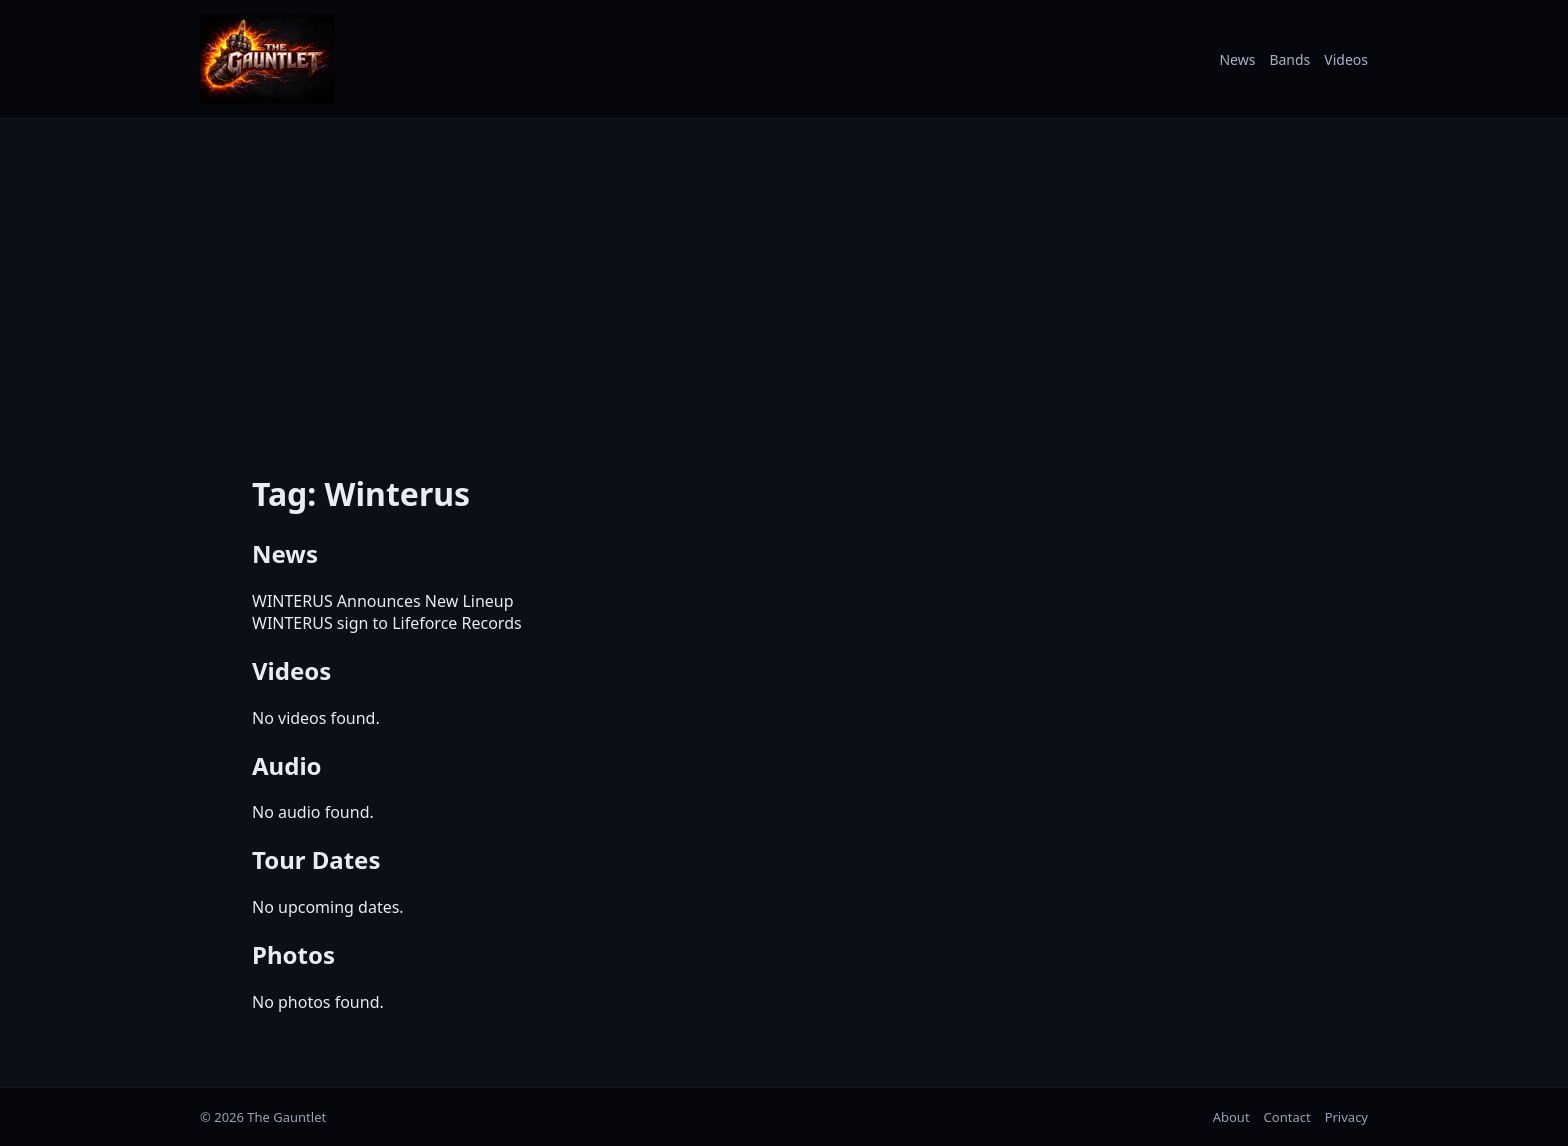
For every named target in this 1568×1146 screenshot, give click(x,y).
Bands (1289, 59)
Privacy (1346, 1117)
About (1231, 1117)
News (1237, 59)
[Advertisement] (784, 283)
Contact (1287, 1117)
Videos (1346, 59)
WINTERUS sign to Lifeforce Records (387, 623)
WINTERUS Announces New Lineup (383, 601)
